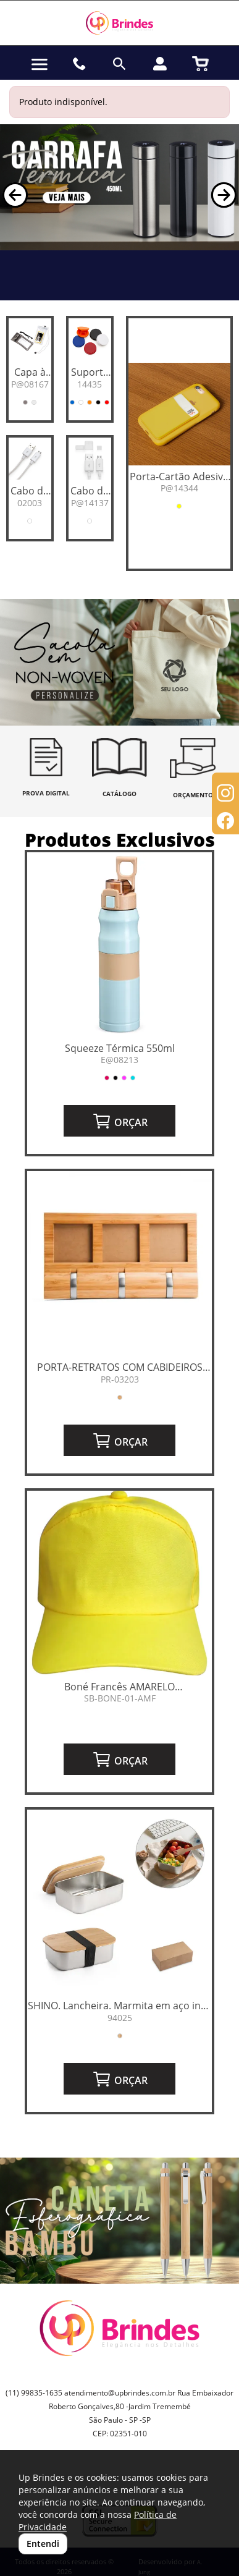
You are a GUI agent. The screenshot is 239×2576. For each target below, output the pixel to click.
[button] (15, 195)
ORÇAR (120, 1121)
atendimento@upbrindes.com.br (119, 2392)
